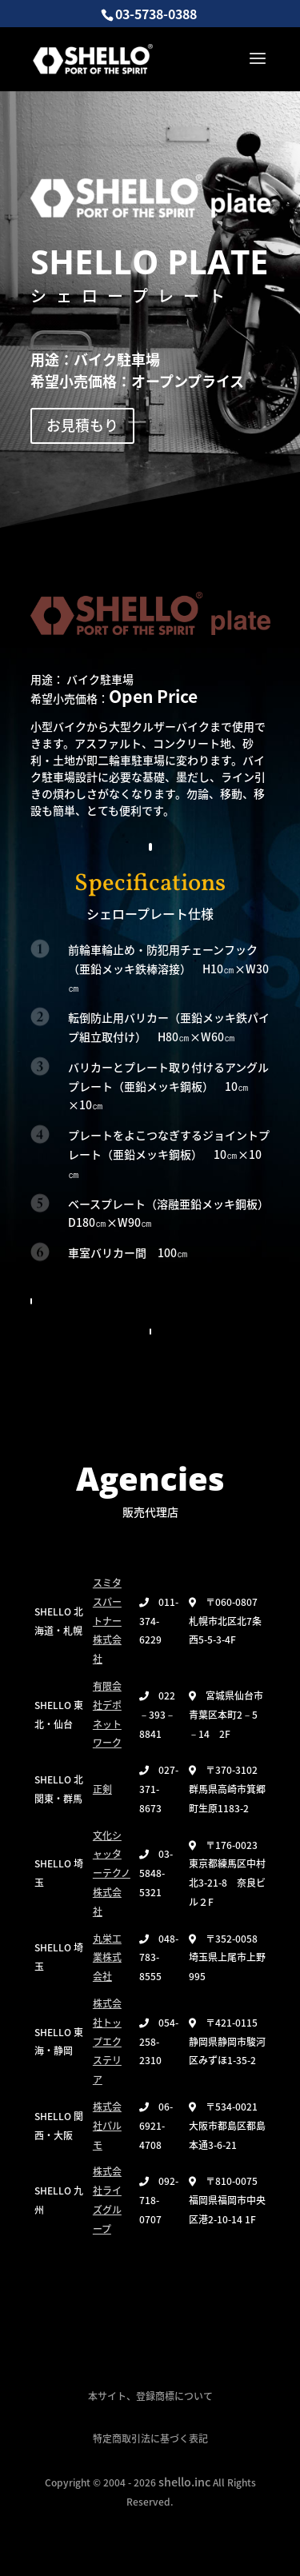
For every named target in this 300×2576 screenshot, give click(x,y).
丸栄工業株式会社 (107, 1957)
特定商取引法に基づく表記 (150, 2438)
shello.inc (184, 2481)
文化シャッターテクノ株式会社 (111, 1873)
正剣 (102, 1789)
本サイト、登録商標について (150, 2396)
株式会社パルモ (107, 2125)
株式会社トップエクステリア (107, 2041)
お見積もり (82, 425)
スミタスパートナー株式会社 (107, 1621)
